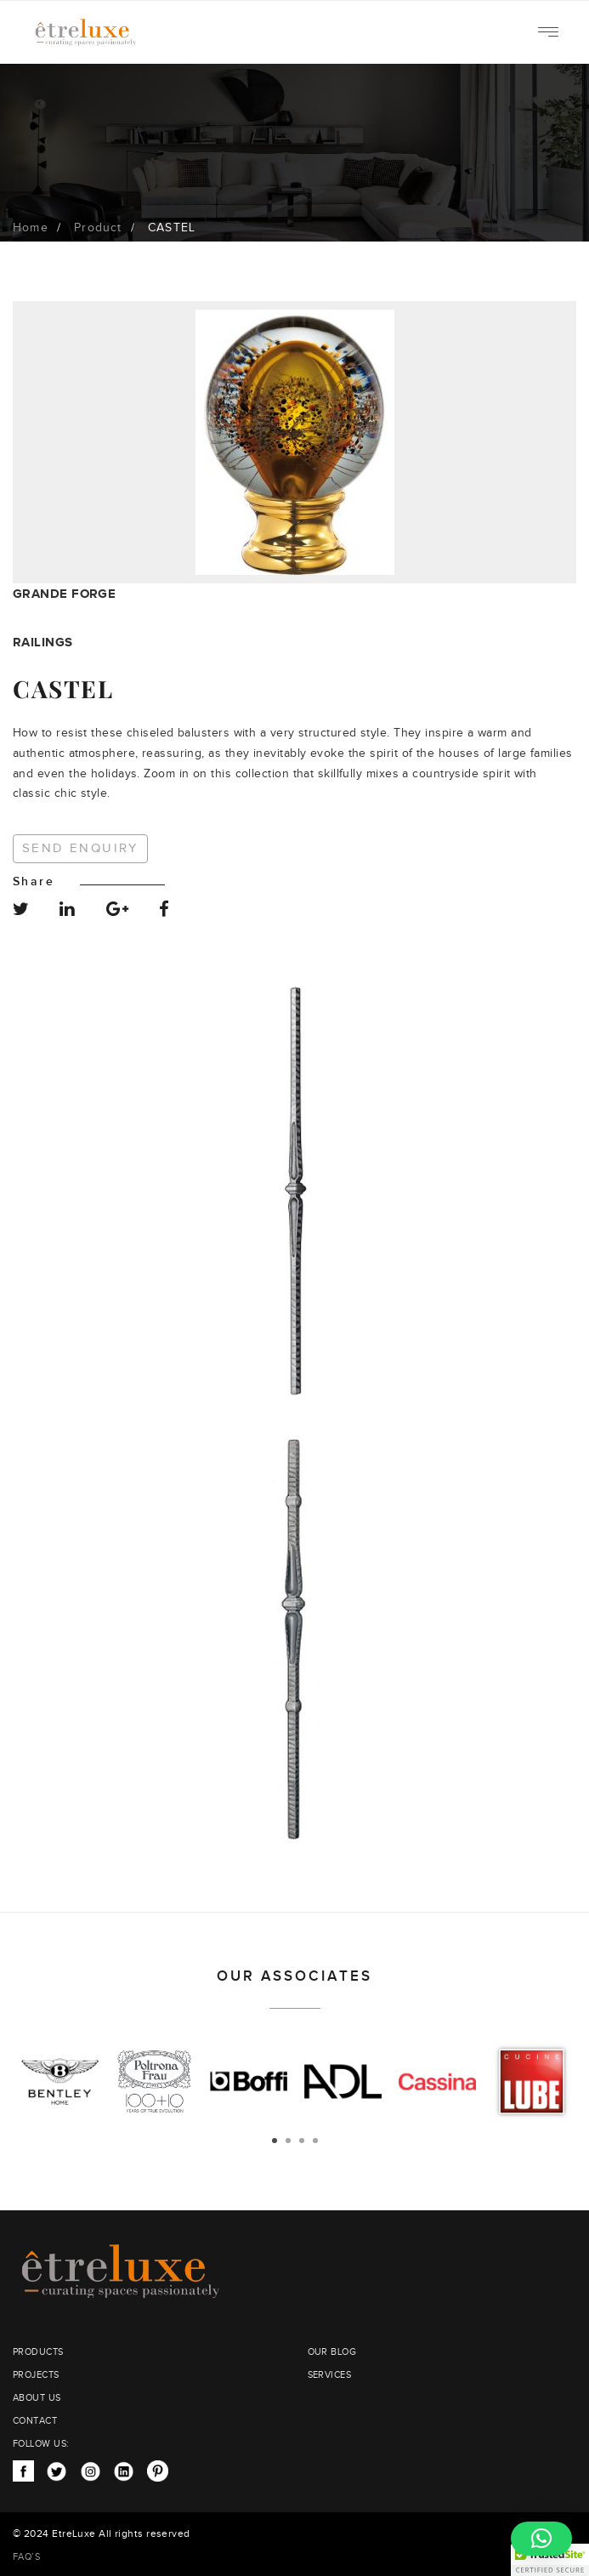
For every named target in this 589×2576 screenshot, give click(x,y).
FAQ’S (26, 2556)
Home (30, 228)
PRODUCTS (38, 2351)
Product (98, 228)
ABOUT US (37, 2397)
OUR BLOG (332, 2351)
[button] (541, 2539)
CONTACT (35, 2420)
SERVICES (330, 2374)
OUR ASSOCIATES (294, 1976)
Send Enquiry (80, 848)
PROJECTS (36, 2374)
